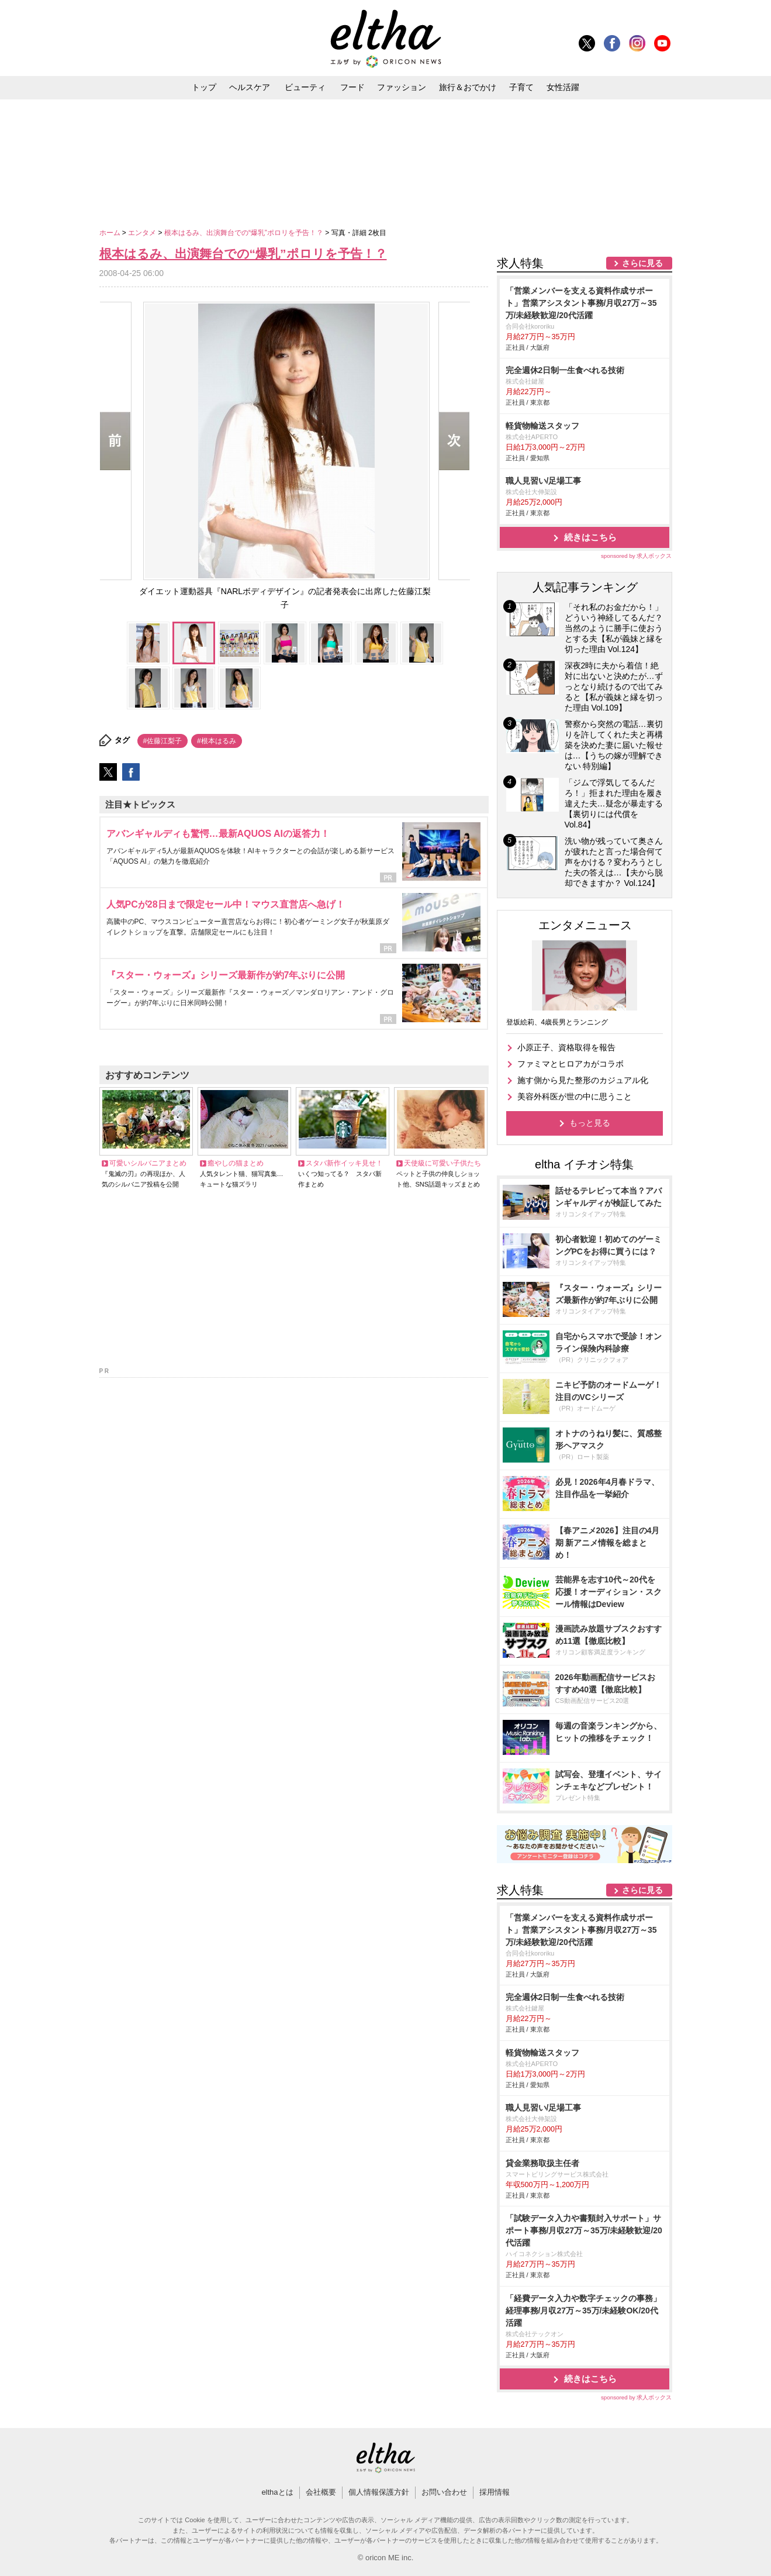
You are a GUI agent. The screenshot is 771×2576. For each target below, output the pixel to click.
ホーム (110, 233)
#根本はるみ (216, 741)
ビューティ (305, 87)
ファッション (401, 87)
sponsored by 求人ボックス (636, 556)
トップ (204, 87)
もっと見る (589, 1122)
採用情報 (494, 2492)
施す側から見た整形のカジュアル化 (582, 1080)
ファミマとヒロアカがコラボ (570, 1063)
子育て (521, 87)
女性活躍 (563, 87)
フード (352, 87)
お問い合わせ (444, 2492)
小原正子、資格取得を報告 (566, 1047)
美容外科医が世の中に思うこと (574, 1096)
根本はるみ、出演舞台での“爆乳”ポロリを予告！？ (244, 233)
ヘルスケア (249, 87)
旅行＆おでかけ (467, 87)
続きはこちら (590, 537)
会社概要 (321, 2492)
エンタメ (143, 233)
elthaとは (277, 2492)
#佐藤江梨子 (162, 741)
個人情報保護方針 (378, 2492)
